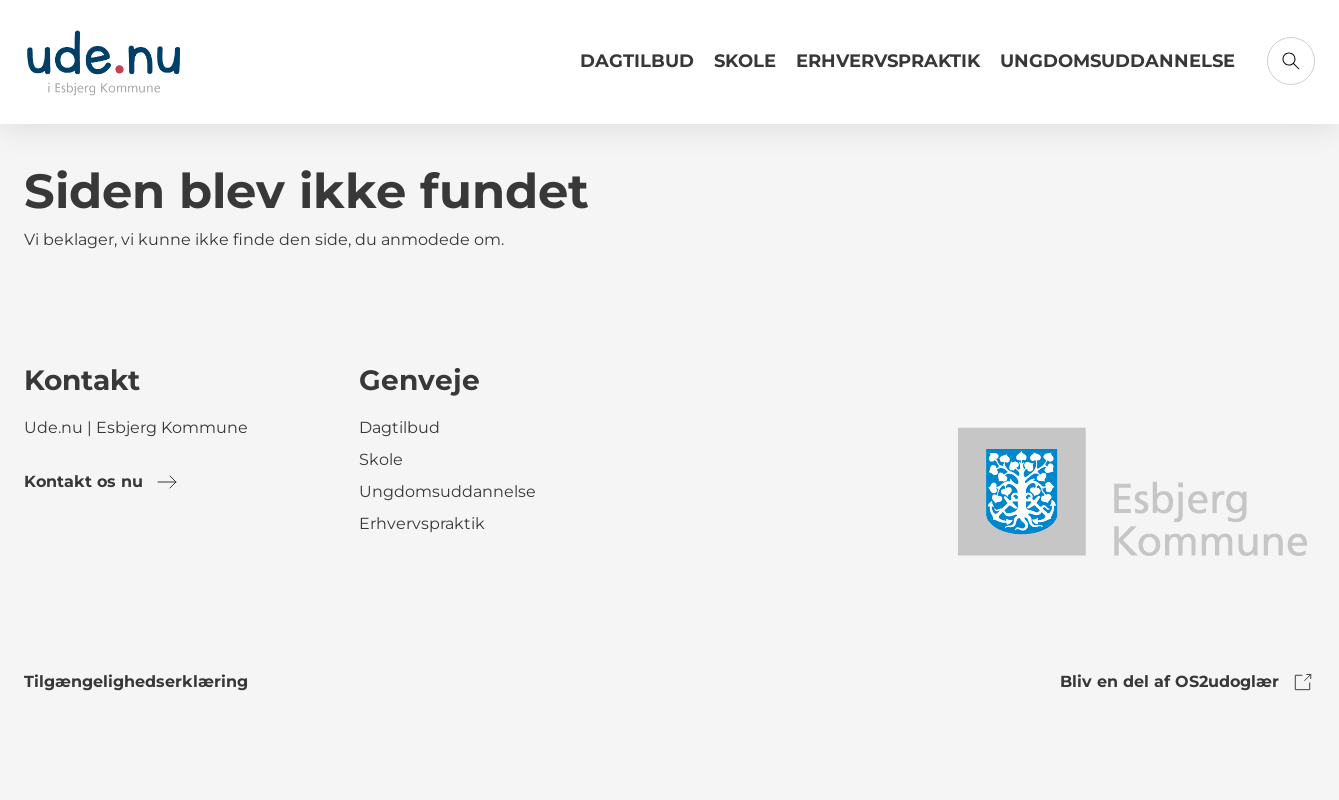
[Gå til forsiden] (103, 62)
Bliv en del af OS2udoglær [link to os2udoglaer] (1187, 682)
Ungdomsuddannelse (1117, 61)
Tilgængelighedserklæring (136, 681)
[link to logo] (1131, 490)
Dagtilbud (637, 61)
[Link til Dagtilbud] (637, 69)
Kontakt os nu (101, 482)
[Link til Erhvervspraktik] (888, 69)
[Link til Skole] (745, 69)
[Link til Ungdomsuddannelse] (1117, 69)
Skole (745, 61)
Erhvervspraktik (888, 61)
